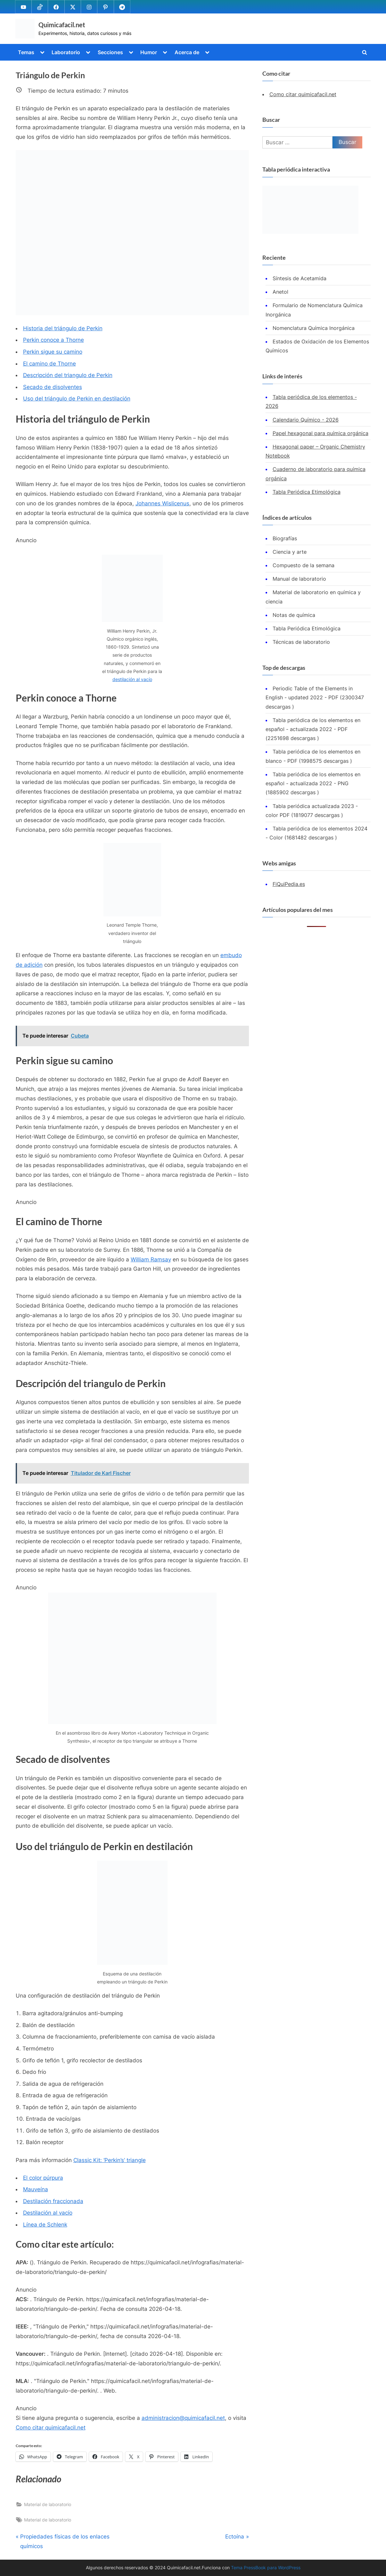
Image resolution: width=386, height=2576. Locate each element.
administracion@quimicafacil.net (183, 2418)
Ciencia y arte (290, 552)
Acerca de (187, 52)
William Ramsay (151, 1259)
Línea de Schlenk (45, 2224)
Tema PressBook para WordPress (265, 2567)
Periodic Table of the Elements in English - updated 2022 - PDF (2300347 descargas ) (315, 697)
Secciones (110, 52)
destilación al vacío (132, 679)
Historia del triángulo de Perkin (63, 328)
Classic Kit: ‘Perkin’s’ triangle (109, 2160)
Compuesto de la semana (303, 565)
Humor (148, 52)
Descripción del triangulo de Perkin (67, 375)
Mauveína (35, 2189)
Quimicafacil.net (61, 25)
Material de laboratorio (47, 2504)
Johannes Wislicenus (162, 503)
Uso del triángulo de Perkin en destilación (76, 398)
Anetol (280, 292)
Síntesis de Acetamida (299, 278)
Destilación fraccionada (53, 2201)
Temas (26, 52)
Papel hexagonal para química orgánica (320, 433)
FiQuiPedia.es (289, 884)
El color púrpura (43, 2178)
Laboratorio (66, 52)
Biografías (285, 538)
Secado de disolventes (52, 387)
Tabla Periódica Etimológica (307, 492)
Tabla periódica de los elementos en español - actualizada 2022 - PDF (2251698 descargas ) (313, 729)
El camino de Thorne (49, 363)
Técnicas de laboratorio (301, 642)
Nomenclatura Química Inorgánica (314, 328)
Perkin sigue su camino (52, 352)
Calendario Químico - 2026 (306, 420)
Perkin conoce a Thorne (53, 340)
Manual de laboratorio (299, 579)
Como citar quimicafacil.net (51, 2427)
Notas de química (294, 615)
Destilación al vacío (47, 2213)
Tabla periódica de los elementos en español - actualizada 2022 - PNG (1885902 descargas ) (313, 783)
